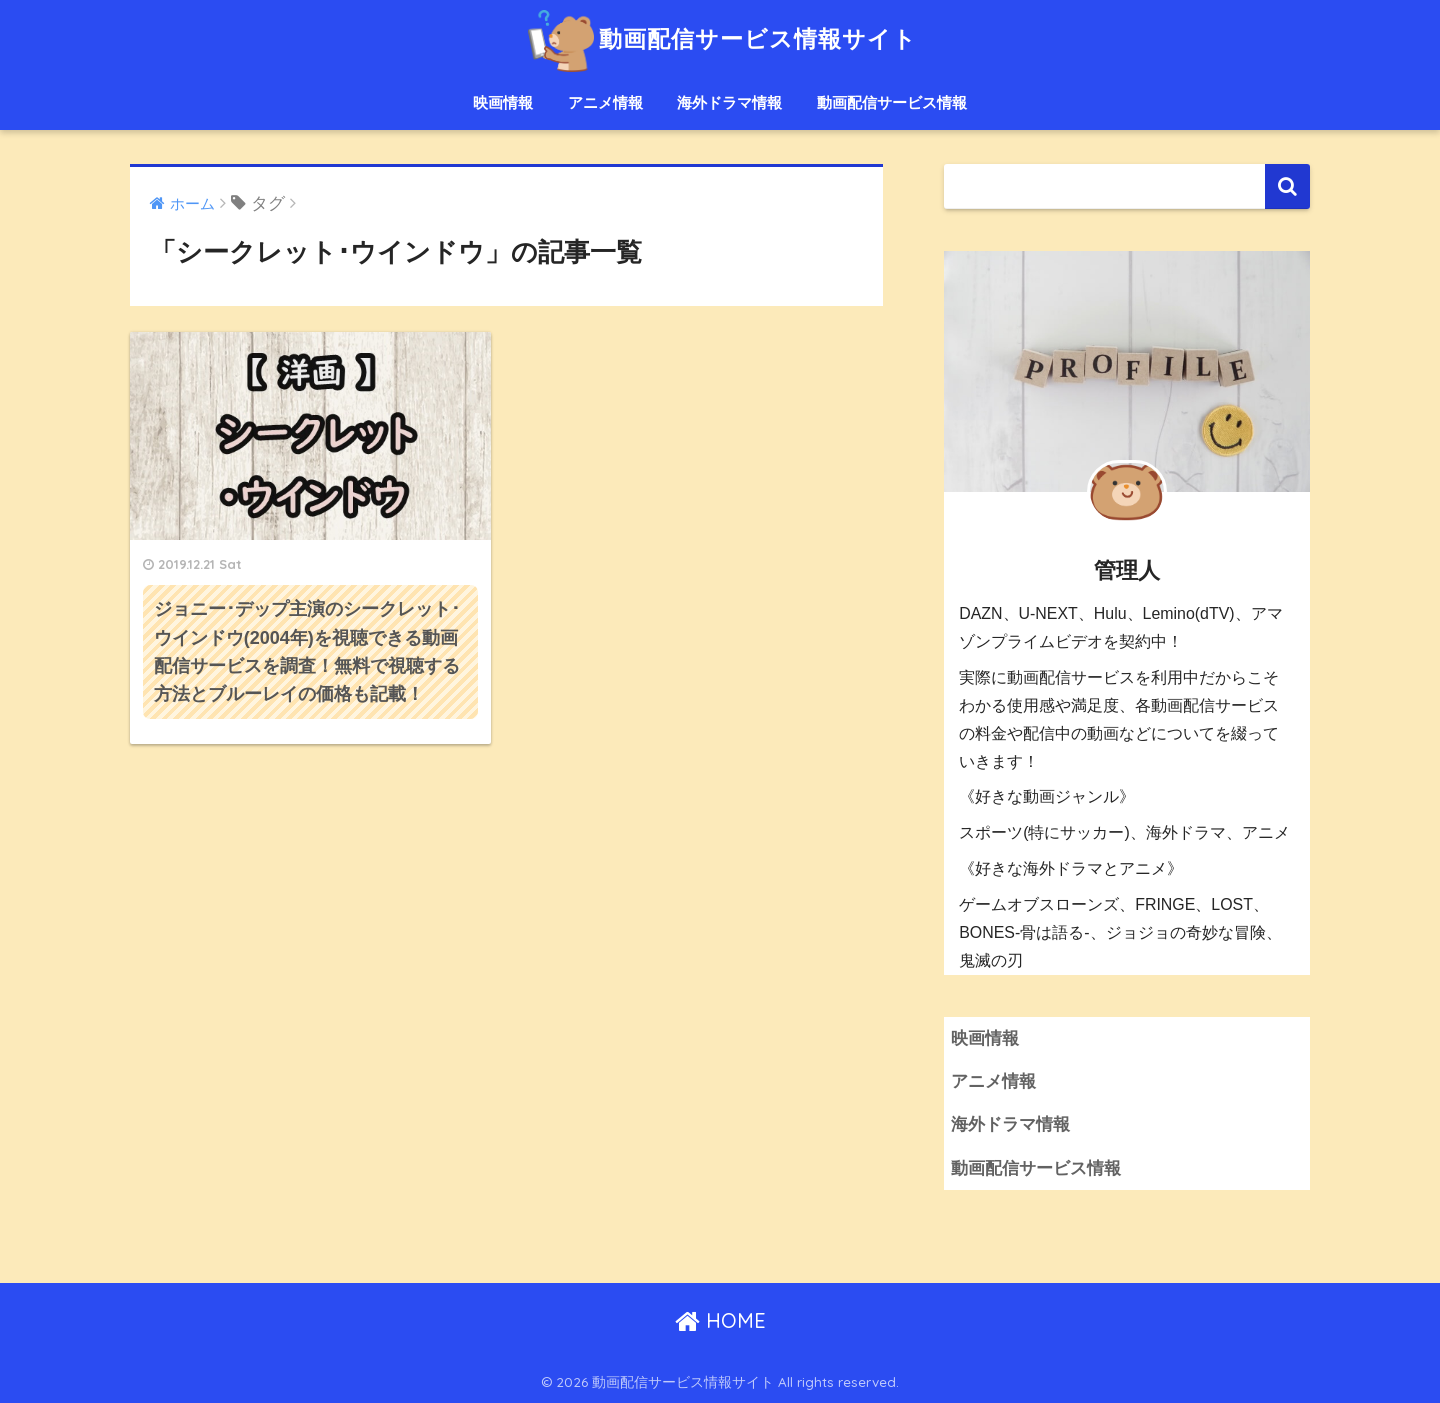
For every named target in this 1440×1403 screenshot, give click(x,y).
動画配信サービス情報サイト (719, 38)
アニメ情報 (605, 102)
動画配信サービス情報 (892, 102)
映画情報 (503, 102)
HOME (720, 1320)
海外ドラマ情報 (729, 102)
